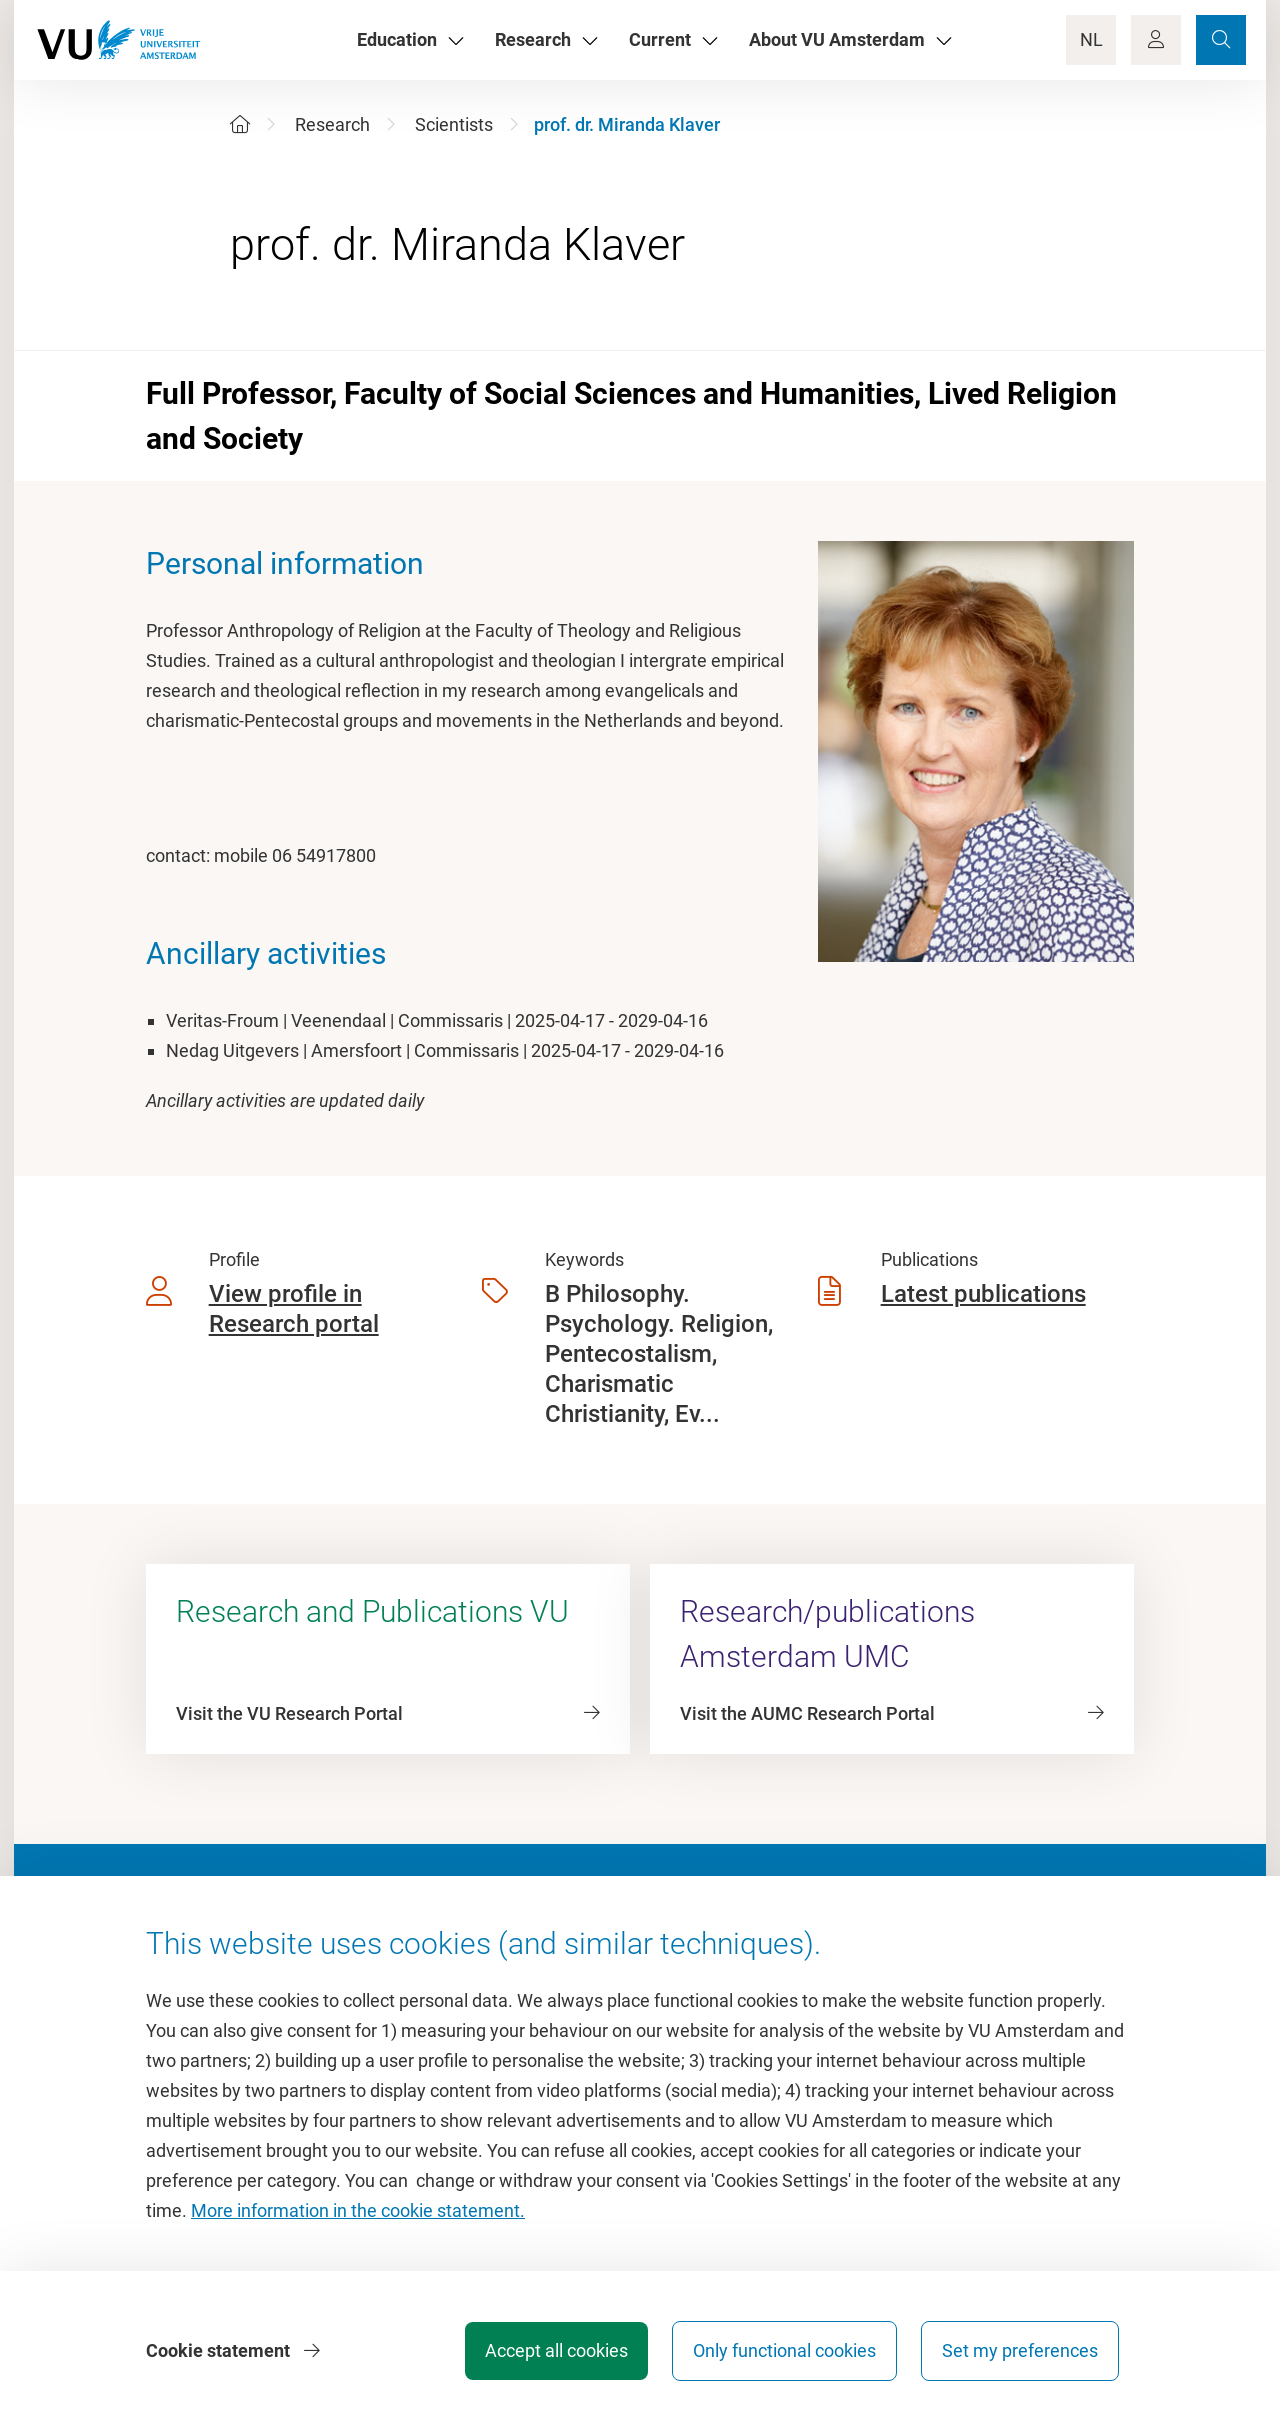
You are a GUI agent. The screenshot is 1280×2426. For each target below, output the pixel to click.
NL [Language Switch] (1091, 39)
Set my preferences (1020, 2350)
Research (332, 124)
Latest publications (983, 1294)
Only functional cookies (784, 2350)
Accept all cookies (556, 2350)
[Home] (240, 124)
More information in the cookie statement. (358, 2210)
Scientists (454, 124)
